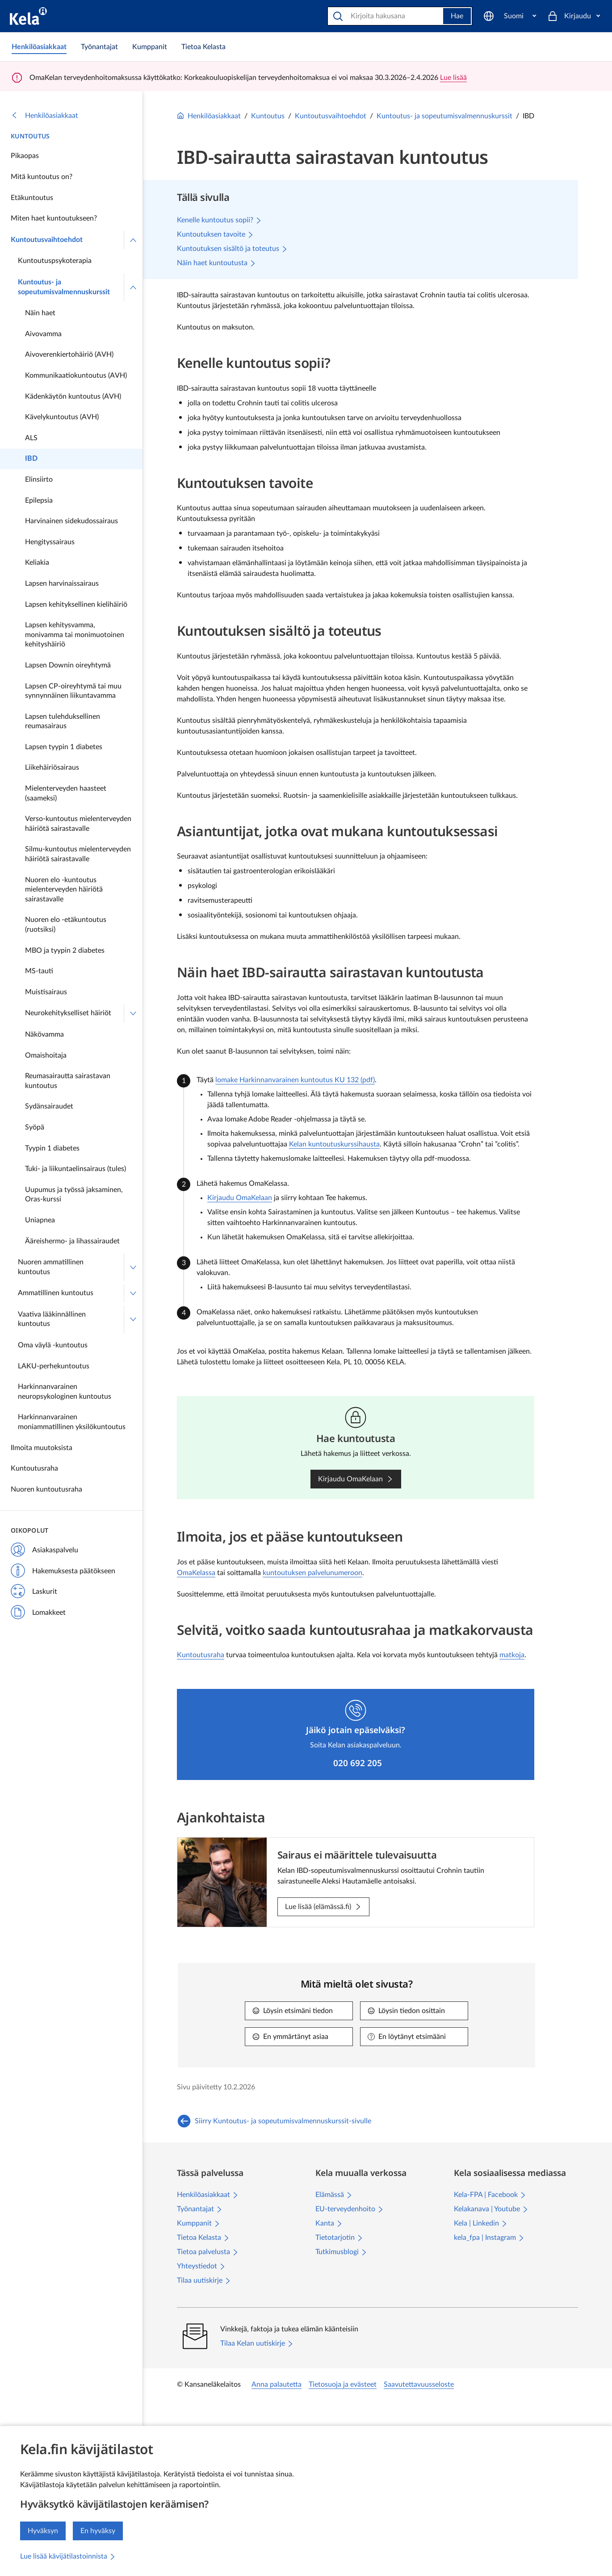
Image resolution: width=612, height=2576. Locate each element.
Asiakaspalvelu (44, 1550)
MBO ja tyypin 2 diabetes (65, 950)
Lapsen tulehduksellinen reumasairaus (62, 721)
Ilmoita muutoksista (41, 1447)
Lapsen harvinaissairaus (62, 583)
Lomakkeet (38, 1613)
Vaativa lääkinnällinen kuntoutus (52, 1319)
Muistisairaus (46, 992)
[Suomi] (509, 16)
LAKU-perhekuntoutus (53, 1366)
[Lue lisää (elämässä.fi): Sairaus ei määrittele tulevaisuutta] (323, 1906)
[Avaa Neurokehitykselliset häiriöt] (133, 1013)
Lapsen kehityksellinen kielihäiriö (76, 604)
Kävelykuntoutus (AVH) (62, 417)
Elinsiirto (39, 479)
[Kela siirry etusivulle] (28, 16)
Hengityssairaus (50, 542)
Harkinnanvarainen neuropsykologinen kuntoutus (64, 1391)
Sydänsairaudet (49, 1106)
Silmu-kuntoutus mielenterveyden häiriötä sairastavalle (78, 854)
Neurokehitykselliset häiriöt (68, 1013)
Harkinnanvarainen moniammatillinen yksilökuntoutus (72, 1421)
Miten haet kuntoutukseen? (54, 218)
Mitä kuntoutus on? (41, 176)
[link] (39, 47)
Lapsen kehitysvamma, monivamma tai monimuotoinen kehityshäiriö (74, 634)
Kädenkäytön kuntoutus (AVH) (73, 396)
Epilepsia (39, 500)
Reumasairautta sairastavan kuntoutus (67, 1080)
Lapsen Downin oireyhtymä (68, 665)
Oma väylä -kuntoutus (53, 1345)
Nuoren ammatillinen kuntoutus (51, 1267)
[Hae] (386, 16)
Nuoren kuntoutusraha (46, 1489)
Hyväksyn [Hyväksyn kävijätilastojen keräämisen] (43, 2530)
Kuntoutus (30, 136)
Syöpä (34, 1127)
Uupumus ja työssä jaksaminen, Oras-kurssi (74, 1194)
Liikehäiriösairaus (52, 767)
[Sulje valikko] (133, 240)
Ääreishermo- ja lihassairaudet (72, 1241)
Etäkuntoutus (32, 197)
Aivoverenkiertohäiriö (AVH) (69, 354)
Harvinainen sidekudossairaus (71, 521)
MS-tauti (39, 971)
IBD (31, 458)
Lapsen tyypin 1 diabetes (63, 746)
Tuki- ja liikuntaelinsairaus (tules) (75, 1168)
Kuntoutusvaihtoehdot (47, 239)
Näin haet (40, 313)
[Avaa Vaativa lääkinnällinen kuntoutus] (133, 1319)
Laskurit (34, 1592)
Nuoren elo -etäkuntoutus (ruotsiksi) (65, 924)
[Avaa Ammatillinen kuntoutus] (133, 1293)
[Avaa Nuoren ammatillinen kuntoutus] (133, 1267)
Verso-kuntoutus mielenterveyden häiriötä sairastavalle (78, 823)
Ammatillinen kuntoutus (55, 1292)
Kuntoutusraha (34, 1468)
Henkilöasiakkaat (44, 116)
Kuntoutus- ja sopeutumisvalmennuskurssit (64, 287)
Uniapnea (40, 1220)
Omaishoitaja (46, 1055)
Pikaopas (25, 155)
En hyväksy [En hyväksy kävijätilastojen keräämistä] (97, 2530)
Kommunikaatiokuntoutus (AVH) (76, 375)
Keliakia (37, 562)
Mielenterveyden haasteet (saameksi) (65, 793)
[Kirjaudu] (573, 16)
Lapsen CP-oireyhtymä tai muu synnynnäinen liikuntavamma (73, 691)
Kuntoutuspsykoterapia (55, 260)
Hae (457, 16)
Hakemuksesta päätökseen (63, 1571)
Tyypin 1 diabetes (52, 1148)
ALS (31, 438)
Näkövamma (44, 1034)
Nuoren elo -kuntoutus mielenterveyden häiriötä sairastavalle (64, 889)
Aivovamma (43, 334)
